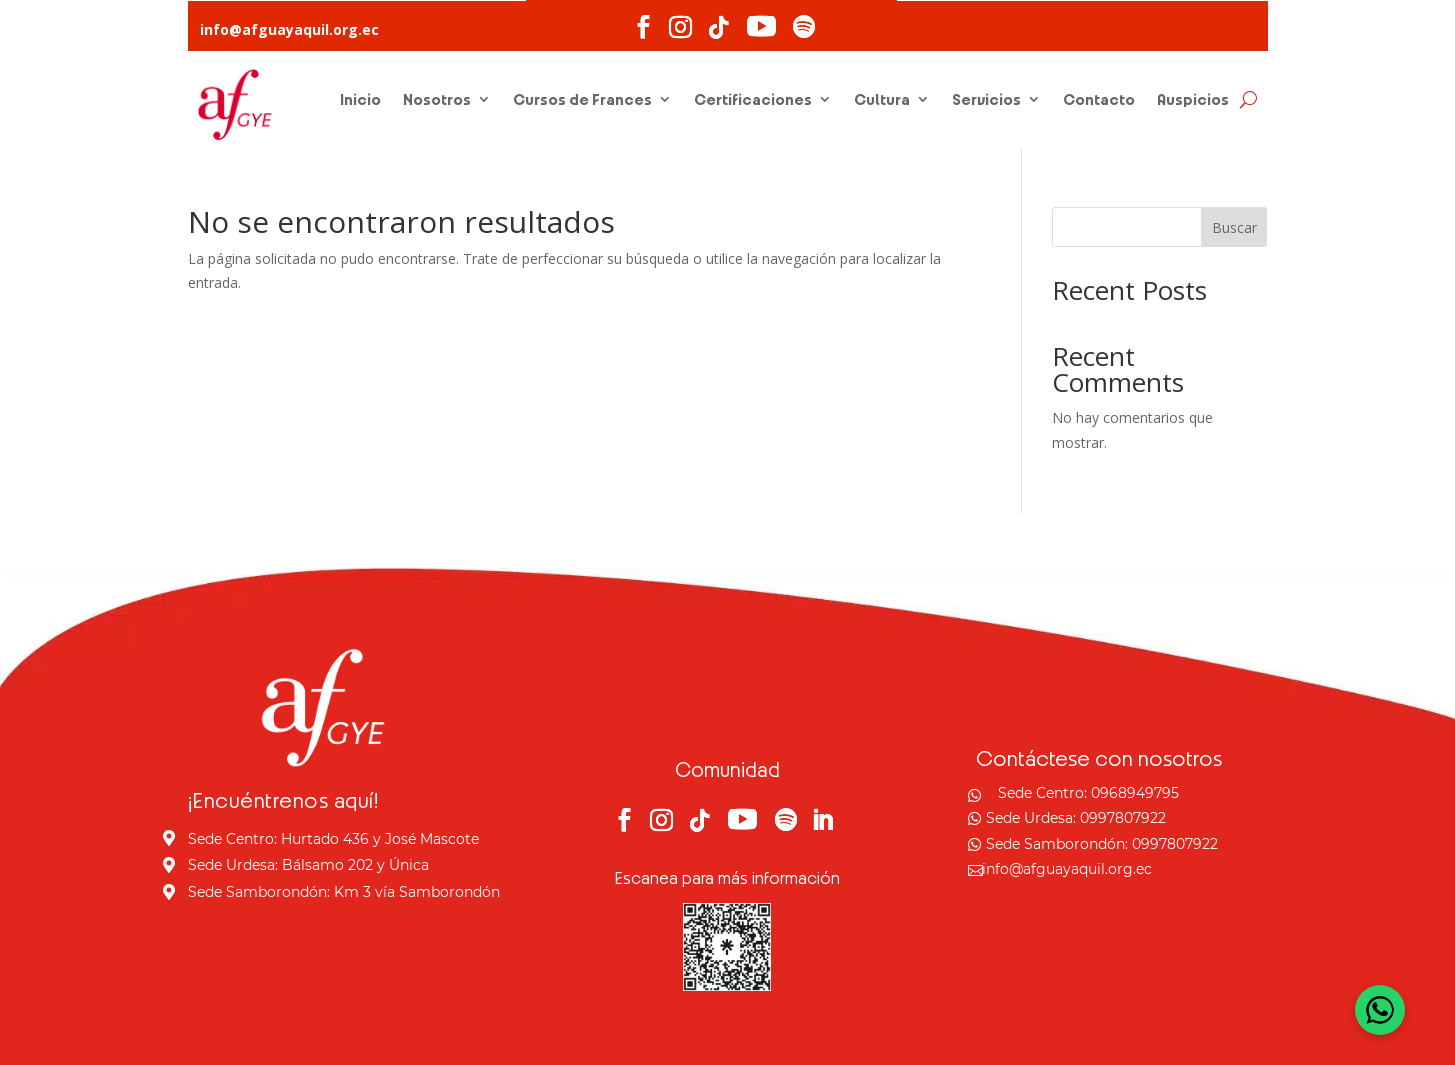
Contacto (1099, 99)
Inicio (360, 99)
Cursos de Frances (582, 99)
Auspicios (1193, 99)
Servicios (986, 99)
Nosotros (437, 99)
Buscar (1234, 227)
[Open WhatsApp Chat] (1380, 1010)
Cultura (882, 99)
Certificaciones (753, 99)
